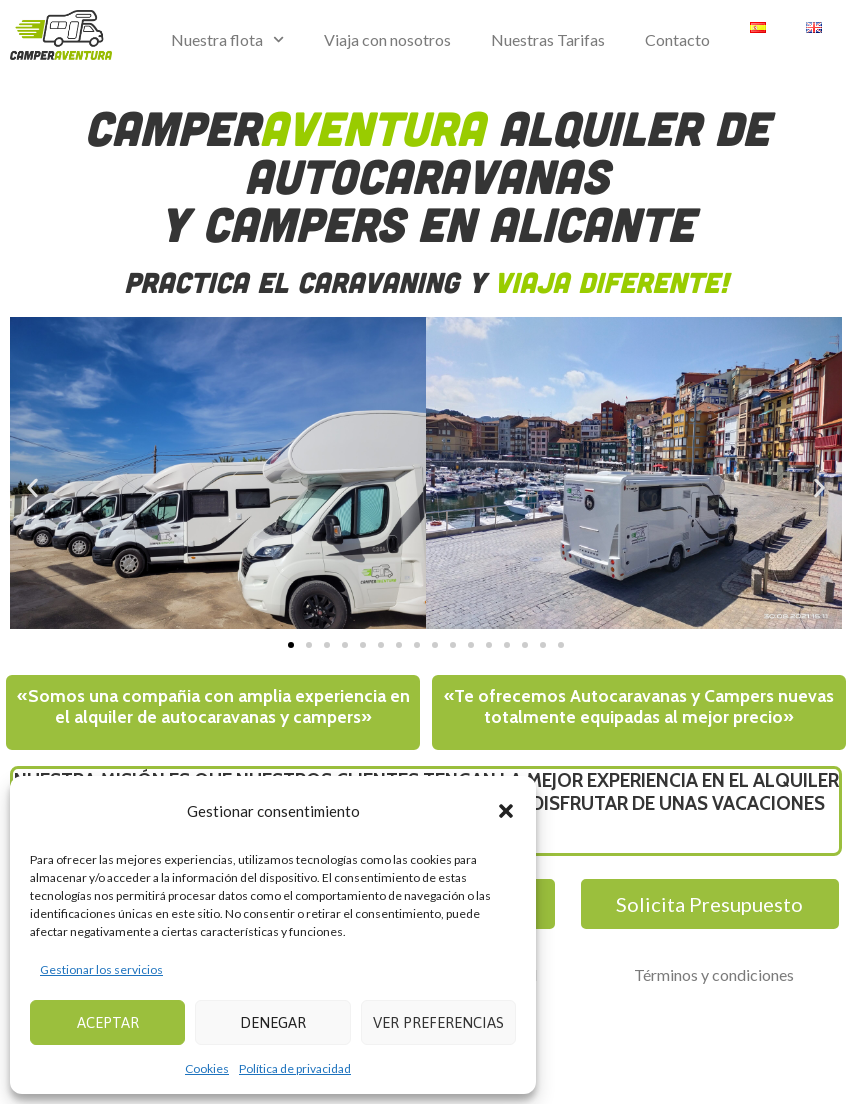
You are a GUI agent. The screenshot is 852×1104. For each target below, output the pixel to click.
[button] (506, 811)
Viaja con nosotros (387, 39)
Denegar (273, 1022)
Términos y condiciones (714, 974)
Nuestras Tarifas (548, 39)
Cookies (207, 1068)
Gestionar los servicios (101, 969)
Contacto (677, 39)
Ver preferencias (438, 1022)
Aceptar (108, 1022)
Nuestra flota (227, 39)
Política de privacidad (295, 1068)
